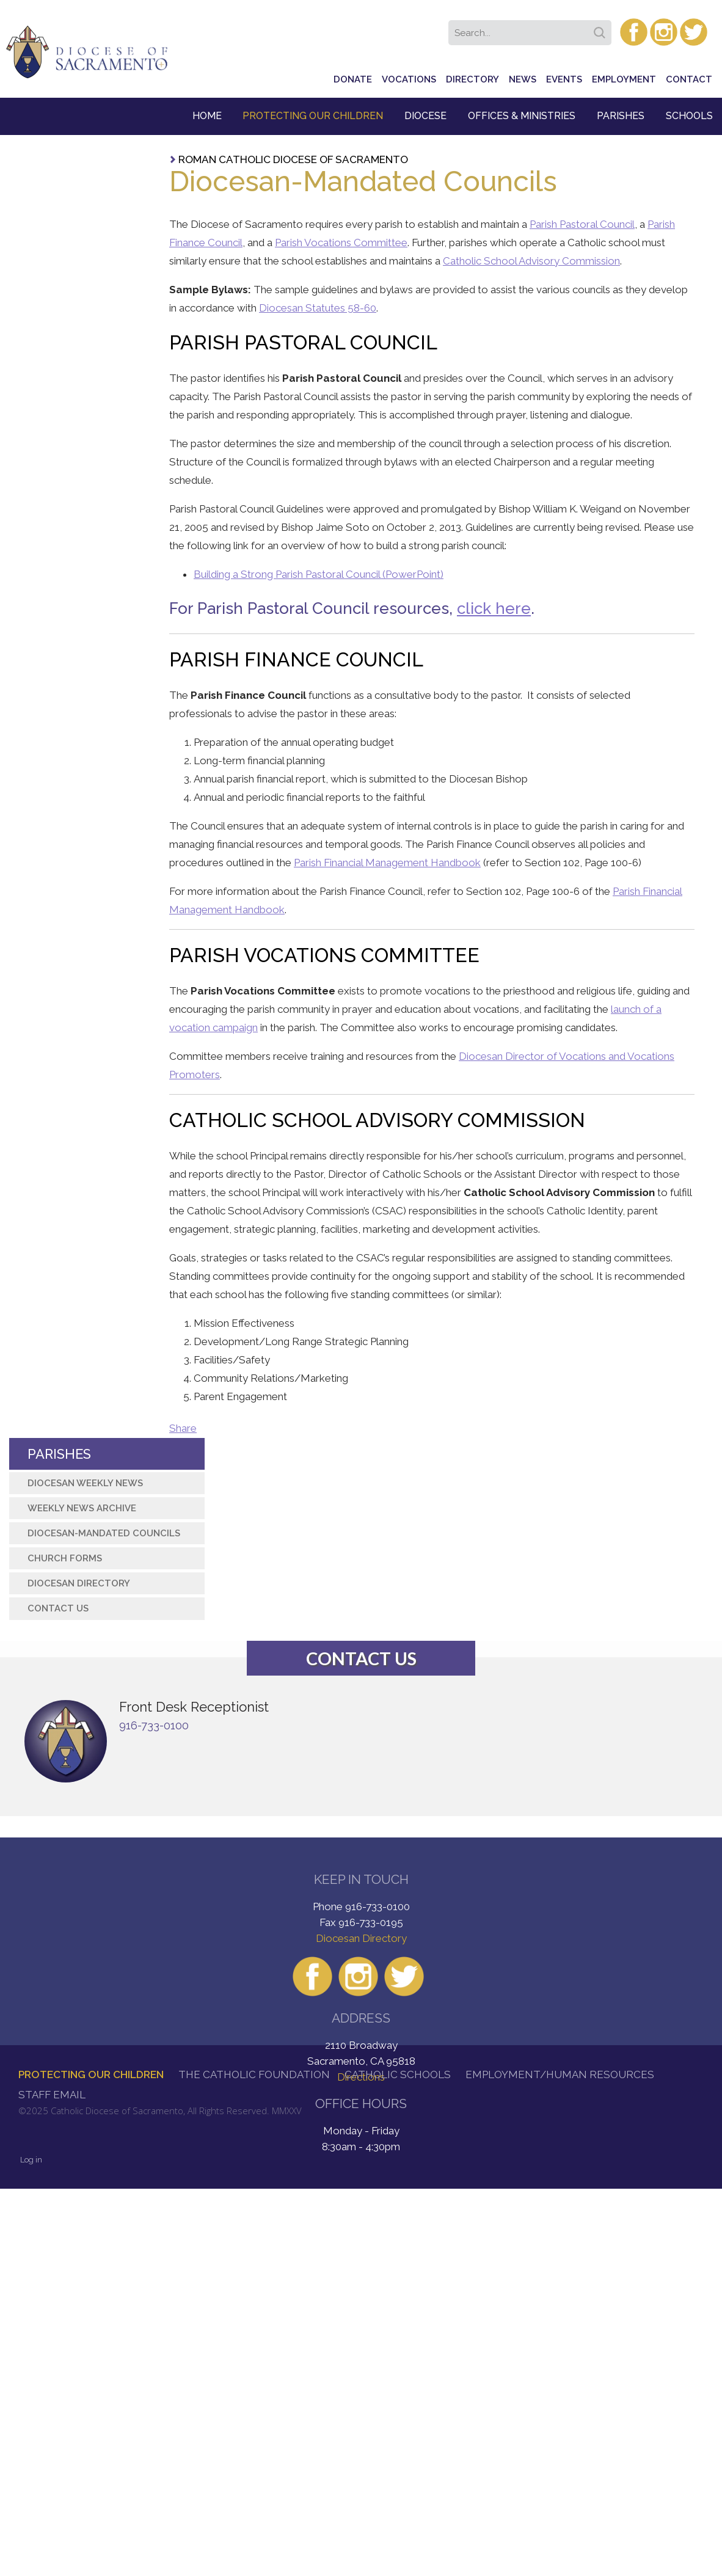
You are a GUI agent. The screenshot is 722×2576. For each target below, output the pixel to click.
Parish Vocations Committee (341, 242)
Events (564, 79)
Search (601, 28)
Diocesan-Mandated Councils (103, 1533)
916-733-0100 (154, 1725)
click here (494, 608)
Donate (353, 79)
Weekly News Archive (81, 1508)
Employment (624, 79)
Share (183, 1428)
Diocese (425, 116)
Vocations (409, 79)
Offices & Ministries (521, 116)
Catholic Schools (398, 2074)
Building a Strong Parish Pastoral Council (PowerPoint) (318, 574)
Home (207, 116)
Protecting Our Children (312, 116)
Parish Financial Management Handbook (387, 862)
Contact (689, 79)
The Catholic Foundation (254, 2074)
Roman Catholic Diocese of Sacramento (293, 159)
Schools (689, 116)
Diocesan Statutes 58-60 (317, 308)
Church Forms (64, 1558)
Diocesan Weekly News (85, 1483)
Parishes (620, 116)
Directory (472, 79)
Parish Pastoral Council (582, 224)
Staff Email (52, 2095)
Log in (31, 2159)
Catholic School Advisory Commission (531, 261)
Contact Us (58, 1608)
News (522, 79)
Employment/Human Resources (559, 2074)
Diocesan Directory (78, 1583)
